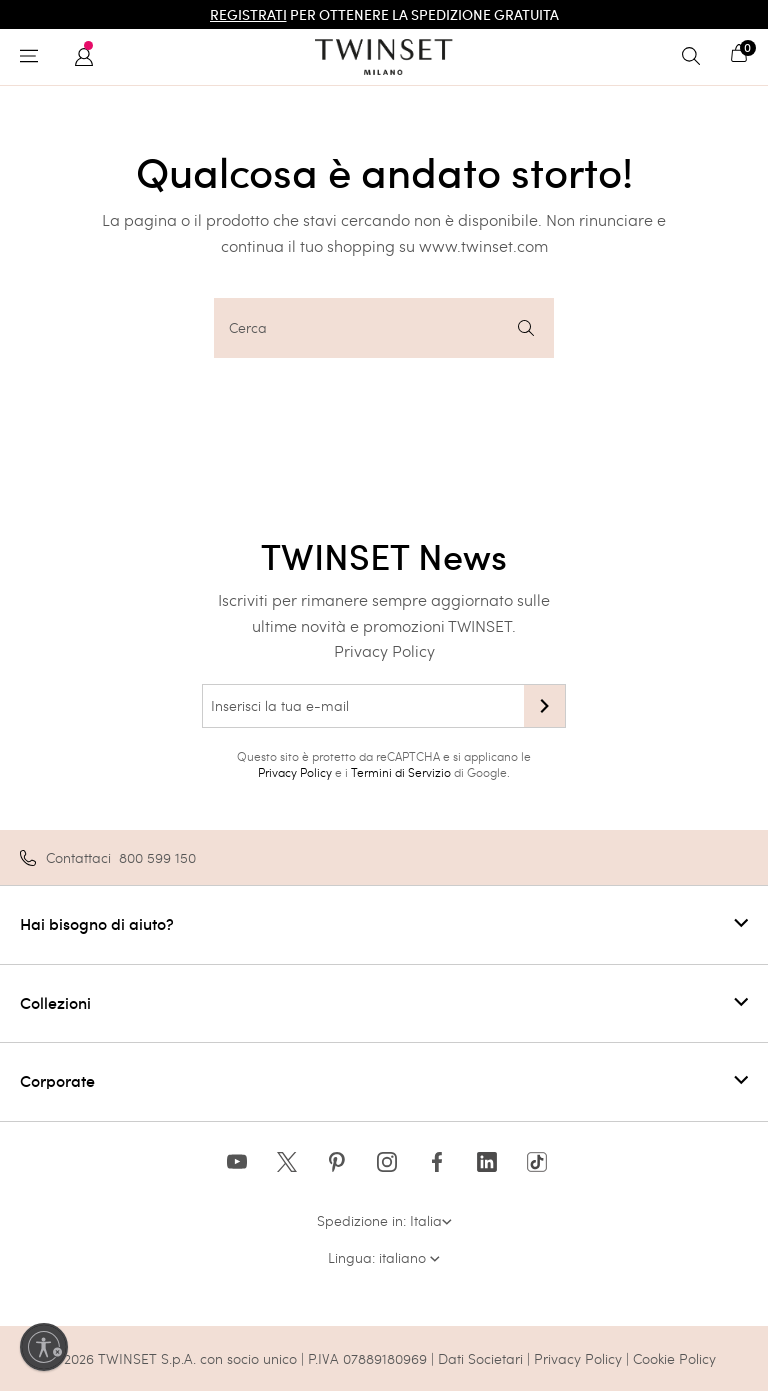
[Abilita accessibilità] (44, 1347)
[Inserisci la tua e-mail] (363, 706)
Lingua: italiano (384, 1257)
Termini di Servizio (401, 772)
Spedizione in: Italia (384, 1220)
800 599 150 (157, 857)
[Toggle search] (696, 57)
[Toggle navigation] (34, 57)
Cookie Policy (674, 1358)
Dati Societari (480, 1358)
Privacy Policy (384, 650)
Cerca (381, 327)
